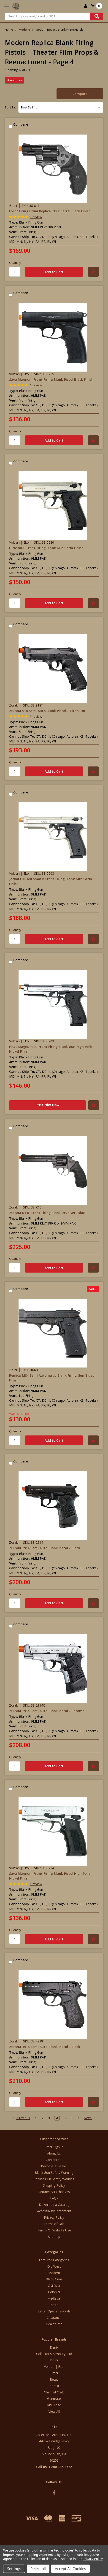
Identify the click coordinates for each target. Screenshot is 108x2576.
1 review (36, 217)
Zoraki (54, 2386)
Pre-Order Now (47, 1105)
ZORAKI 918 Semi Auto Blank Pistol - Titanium (47, 711)
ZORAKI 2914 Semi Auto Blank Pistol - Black (44, 1548)
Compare (80, 94)
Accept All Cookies (70, 2568)
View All (54, 2411)
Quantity (15, 263)
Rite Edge (54, 2405)
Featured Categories (54, 2260)
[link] (54, 2538)
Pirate (54, 2305)
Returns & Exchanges (54, 2192)
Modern (54, 2273)
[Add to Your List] (93, 272)
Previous (21, 2118)
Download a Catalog (54, 2204)
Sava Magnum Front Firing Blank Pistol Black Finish (51, 379)
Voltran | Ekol (54, 2366)
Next (89, 2118)
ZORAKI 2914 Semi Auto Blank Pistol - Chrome (46, 1711)
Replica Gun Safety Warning (54, 2179)
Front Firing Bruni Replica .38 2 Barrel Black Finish (50, 211)
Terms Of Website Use (54, 2230)
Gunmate (54, 2398)
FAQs (54, 2198)
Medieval (54, 2298)
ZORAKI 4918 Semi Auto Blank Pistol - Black (44, 2047)
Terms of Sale (54, 2224)
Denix (54, 2347)
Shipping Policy (54, 2185)
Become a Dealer (54, 2166)
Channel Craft (54, 2392)
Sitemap (54, 2236)
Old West (54, 2266)
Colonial (54, 2292)
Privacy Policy (54, 2217)
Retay (54, 2379)
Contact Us (54, 2160)
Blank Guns (54, 2279)
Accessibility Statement (54, 2211)
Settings (14, 2568)
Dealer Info (54, 2324)
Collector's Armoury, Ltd (54, 2354)
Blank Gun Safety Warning (54, 2172)
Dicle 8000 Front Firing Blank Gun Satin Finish (46, 548)
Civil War (54, 2285)
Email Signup (54, 2147)
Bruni (54, 2360)
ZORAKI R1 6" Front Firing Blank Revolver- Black (48, 1213)
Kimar (54, 2373)
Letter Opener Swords (54, 2311)
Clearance (54, 2317)
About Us (54, 2153)
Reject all (38, 2568)
